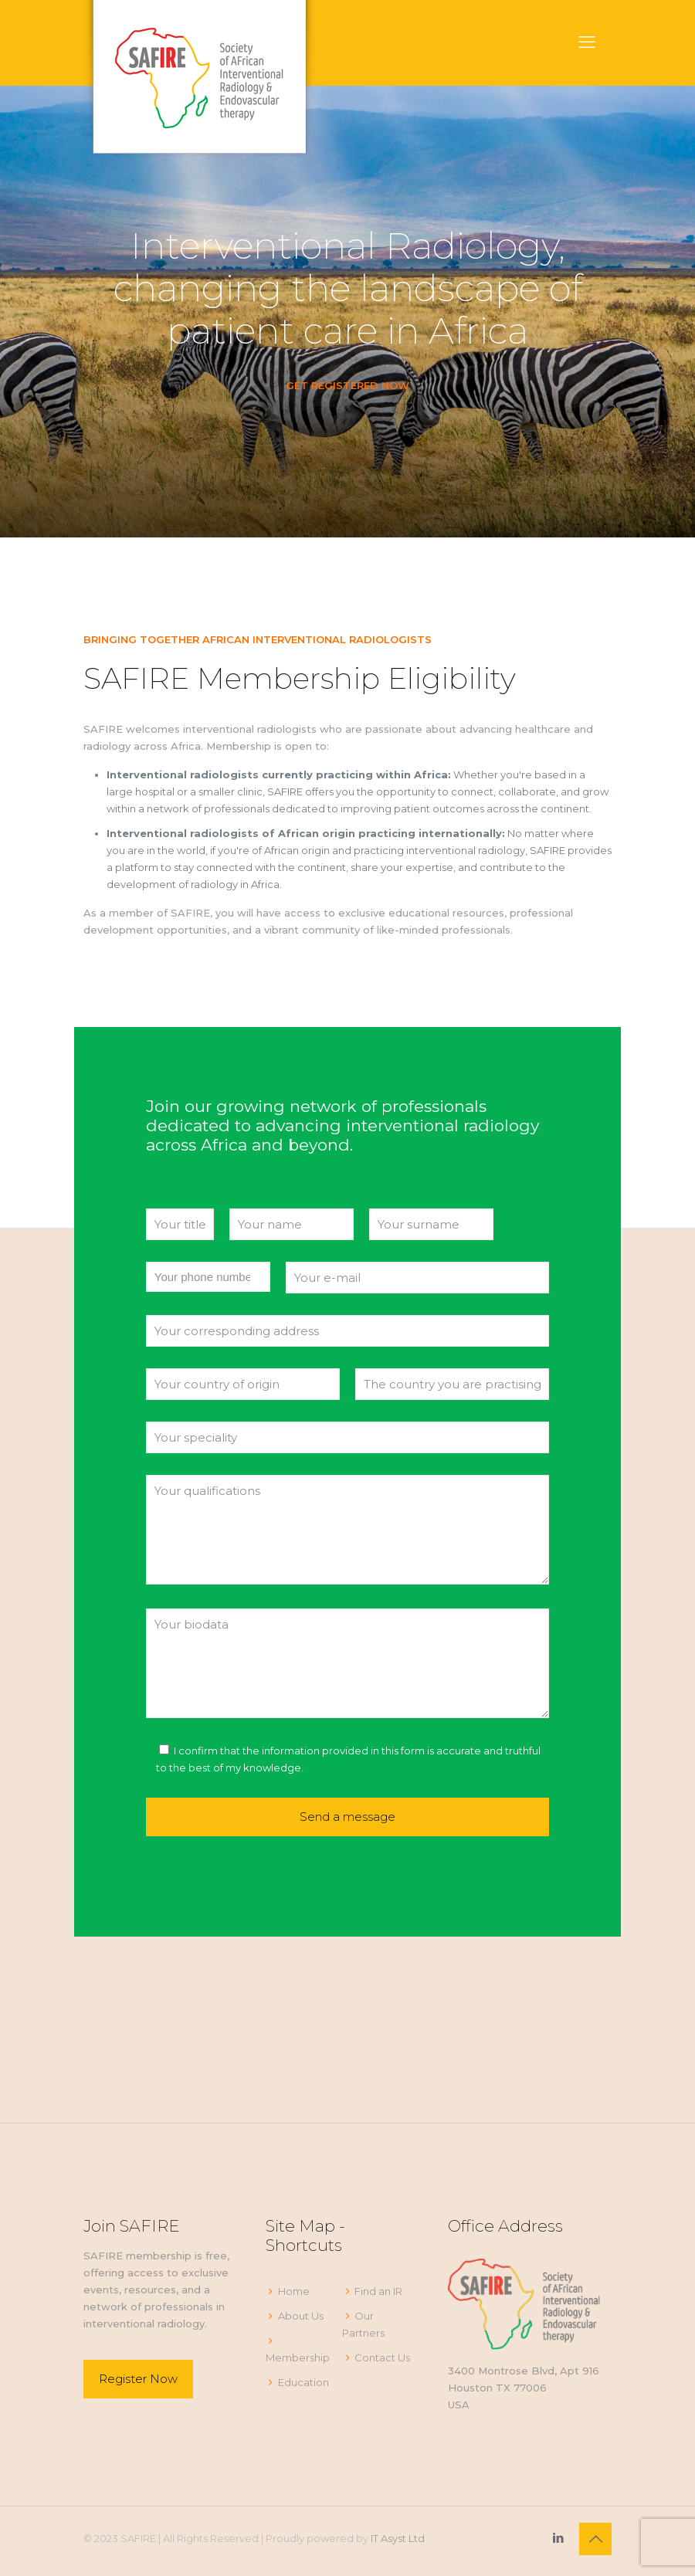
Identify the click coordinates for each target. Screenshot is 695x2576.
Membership (298, 2357)
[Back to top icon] (595, 2539)
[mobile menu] (587, 42)
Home (294, 2291)
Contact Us (382, 2357)
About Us (301, 2316)
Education (303, 2382)
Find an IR (378, 2291)
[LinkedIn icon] (558, 2537)
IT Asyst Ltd (398, 2538)
